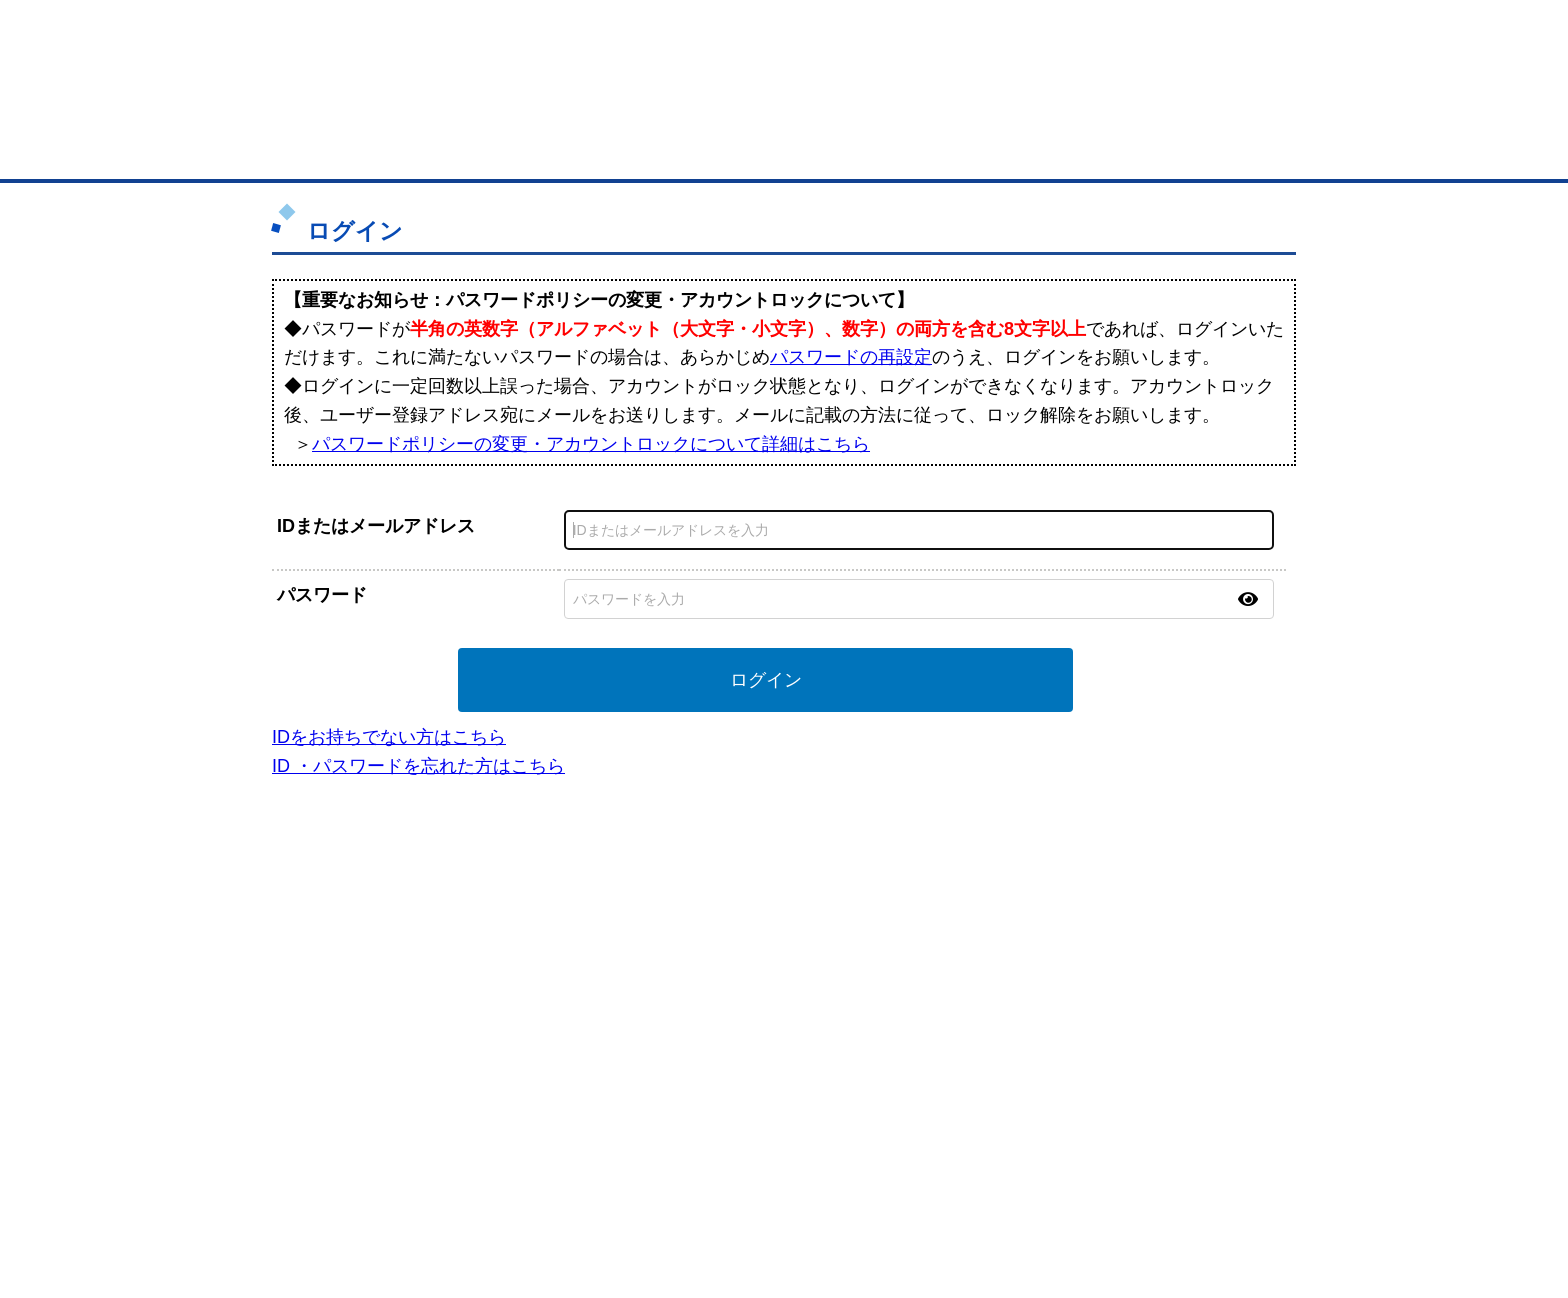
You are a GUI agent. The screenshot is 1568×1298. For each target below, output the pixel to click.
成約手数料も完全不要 (627, 108)
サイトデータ (708, 1177)
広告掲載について (452, 1177)
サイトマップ (586, 1177)
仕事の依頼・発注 (320, 996)
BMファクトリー (559, 1016)
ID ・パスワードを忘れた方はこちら (418, 766)
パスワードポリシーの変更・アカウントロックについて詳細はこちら (591, 444)
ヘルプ (809, 1177)
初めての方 (323, 1177)
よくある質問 (1139, 970)
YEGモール (970, 1023)
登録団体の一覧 (731, 944)
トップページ (335, 148)
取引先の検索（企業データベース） (635, 150)
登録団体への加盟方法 (749, 970)
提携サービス (550, 1042)
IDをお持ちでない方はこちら (389, 737)
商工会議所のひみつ (994, 970)
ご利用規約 (1039, 1177)
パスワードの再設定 (851, 357)
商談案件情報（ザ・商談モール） (362, 1023)
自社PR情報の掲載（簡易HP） (354, 1049)
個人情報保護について (1181, 1177)
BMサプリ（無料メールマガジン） (365, 1075)
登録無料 (367, 108)
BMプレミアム (553, 944)
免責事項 (317, 1206)
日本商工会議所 (982, 944)
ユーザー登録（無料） (332, 944)
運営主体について (1151, 996)
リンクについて (918, 1177)
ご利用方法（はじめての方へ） (1187, 944)
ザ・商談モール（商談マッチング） (934, 150)
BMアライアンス (559, 1068)
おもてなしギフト (988, 996)
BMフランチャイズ (565, 1094)
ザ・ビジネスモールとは (1036, 34)
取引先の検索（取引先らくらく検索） (374, 970)
